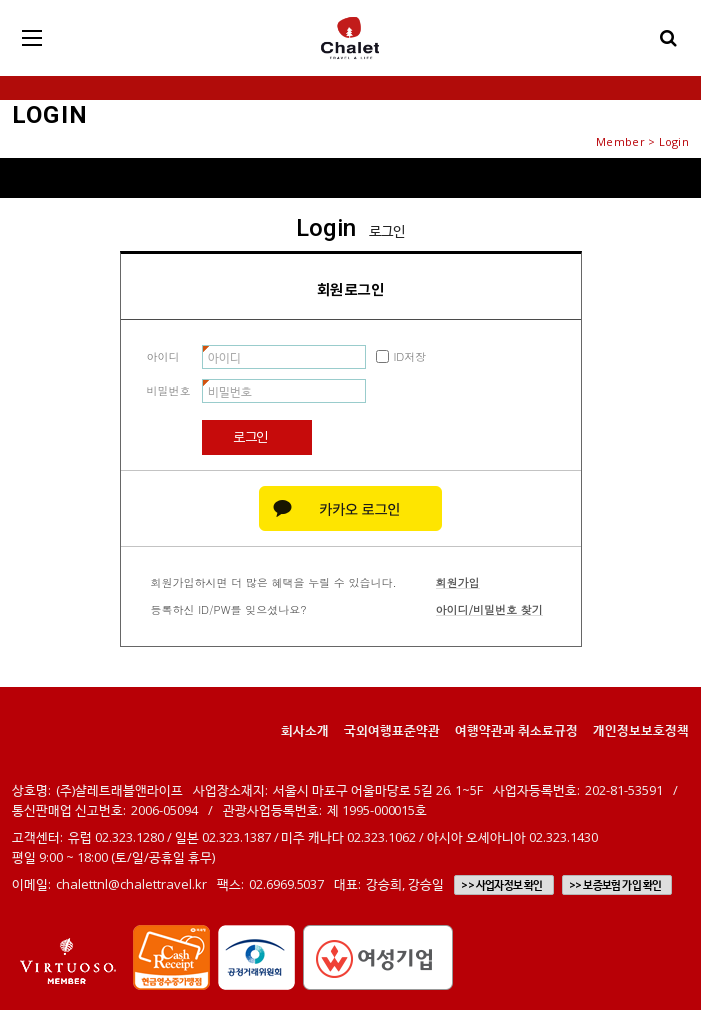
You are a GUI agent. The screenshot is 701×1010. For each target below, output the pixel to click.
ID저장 (410, 356)
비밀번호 (169, 390)
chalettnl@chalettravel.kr (131, 884)
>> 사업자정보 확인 (501, 885)
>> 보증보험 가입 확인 (615, 885)
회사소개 (305, 730)
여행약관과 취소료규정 (516, 730)
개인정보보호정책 (641, 730)
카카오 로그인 (350, 508)
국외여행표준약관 (392, 730)
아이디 (163, 356)
